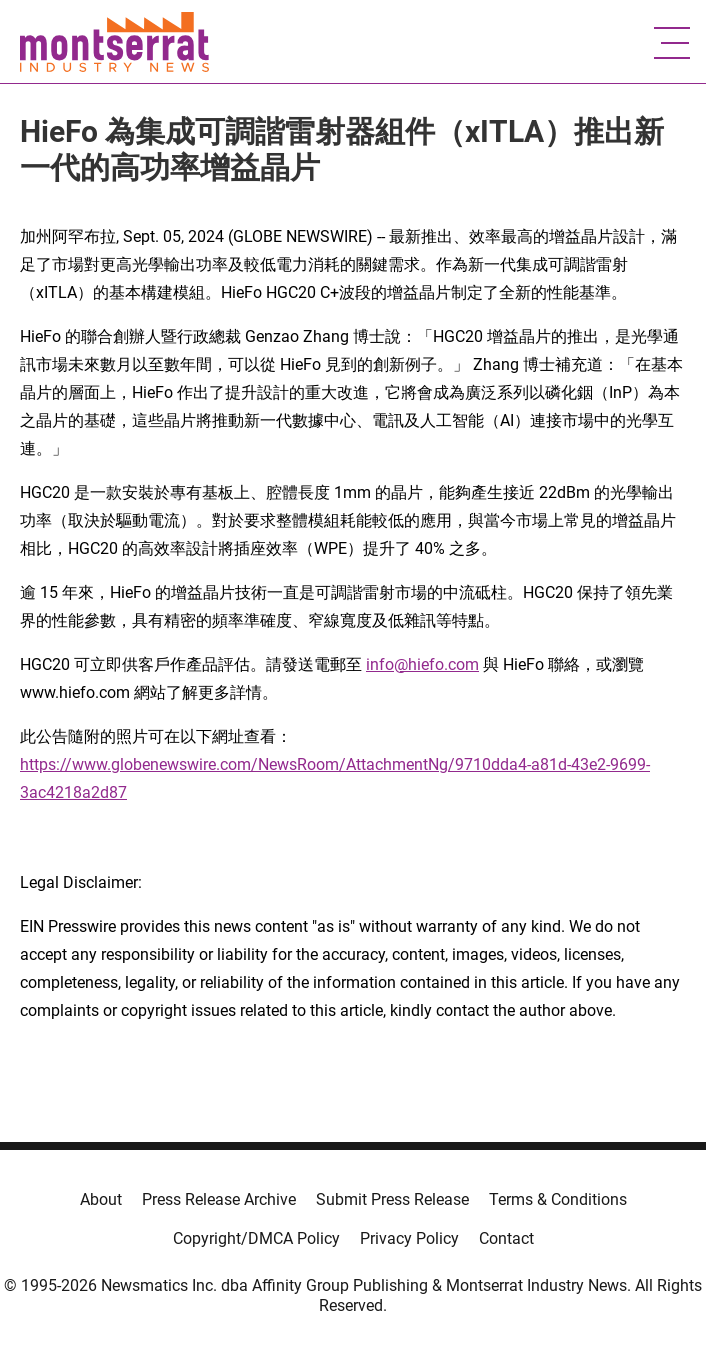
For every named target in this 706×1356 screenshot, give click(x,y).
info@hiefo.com (422, 664)
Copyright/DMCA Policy (256, 1238)
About (101, 1199)
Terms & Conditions (558, 1199)
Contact (506, 1238)
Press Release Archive (219, 1199)
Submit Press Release (392, 1199)
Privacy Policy (409, 1238)
